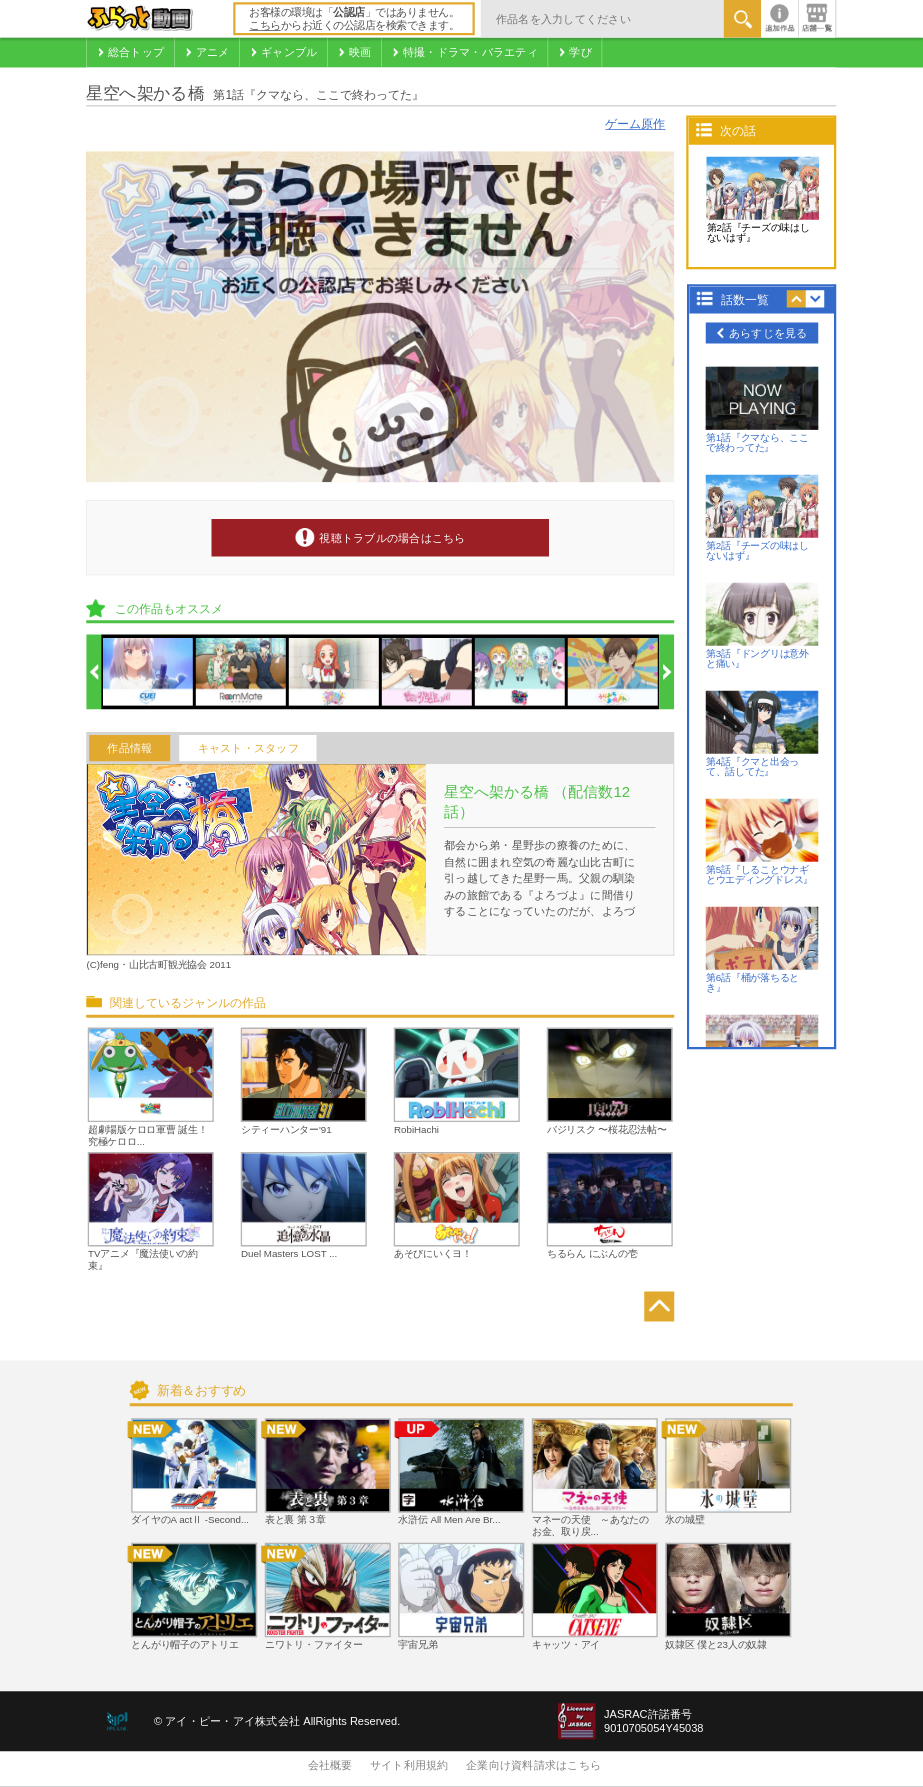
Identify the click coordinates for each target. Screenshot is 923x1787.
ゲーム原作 (635, 124)
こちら (265, 26)
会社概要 (330, 1766)
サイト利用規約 (409, 1766)
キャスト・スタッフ (248, 748)
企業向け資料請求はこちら (533, 1766)
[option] (149, 673)
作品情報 (129, 748)
